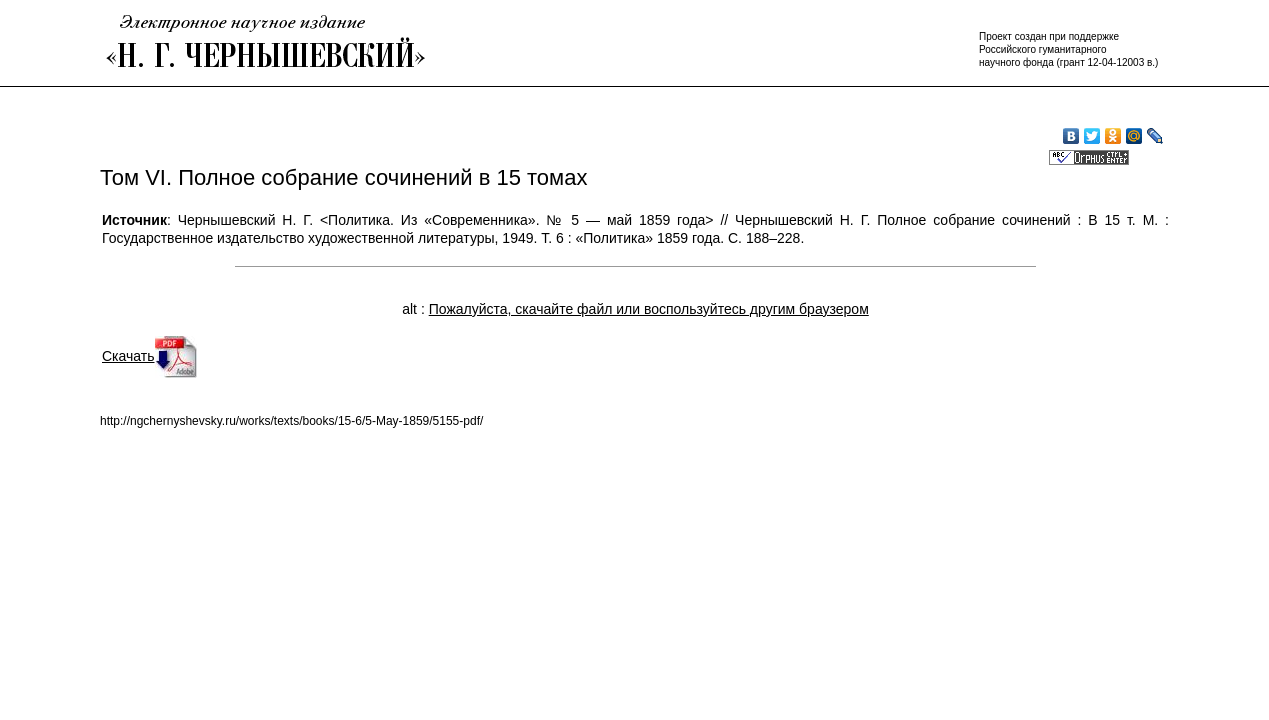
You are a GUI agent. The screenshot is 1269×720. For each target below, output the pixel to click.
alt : (635, 309)
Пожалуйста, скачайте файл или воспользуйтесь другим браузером (649, 309)
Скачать (149, 356)
